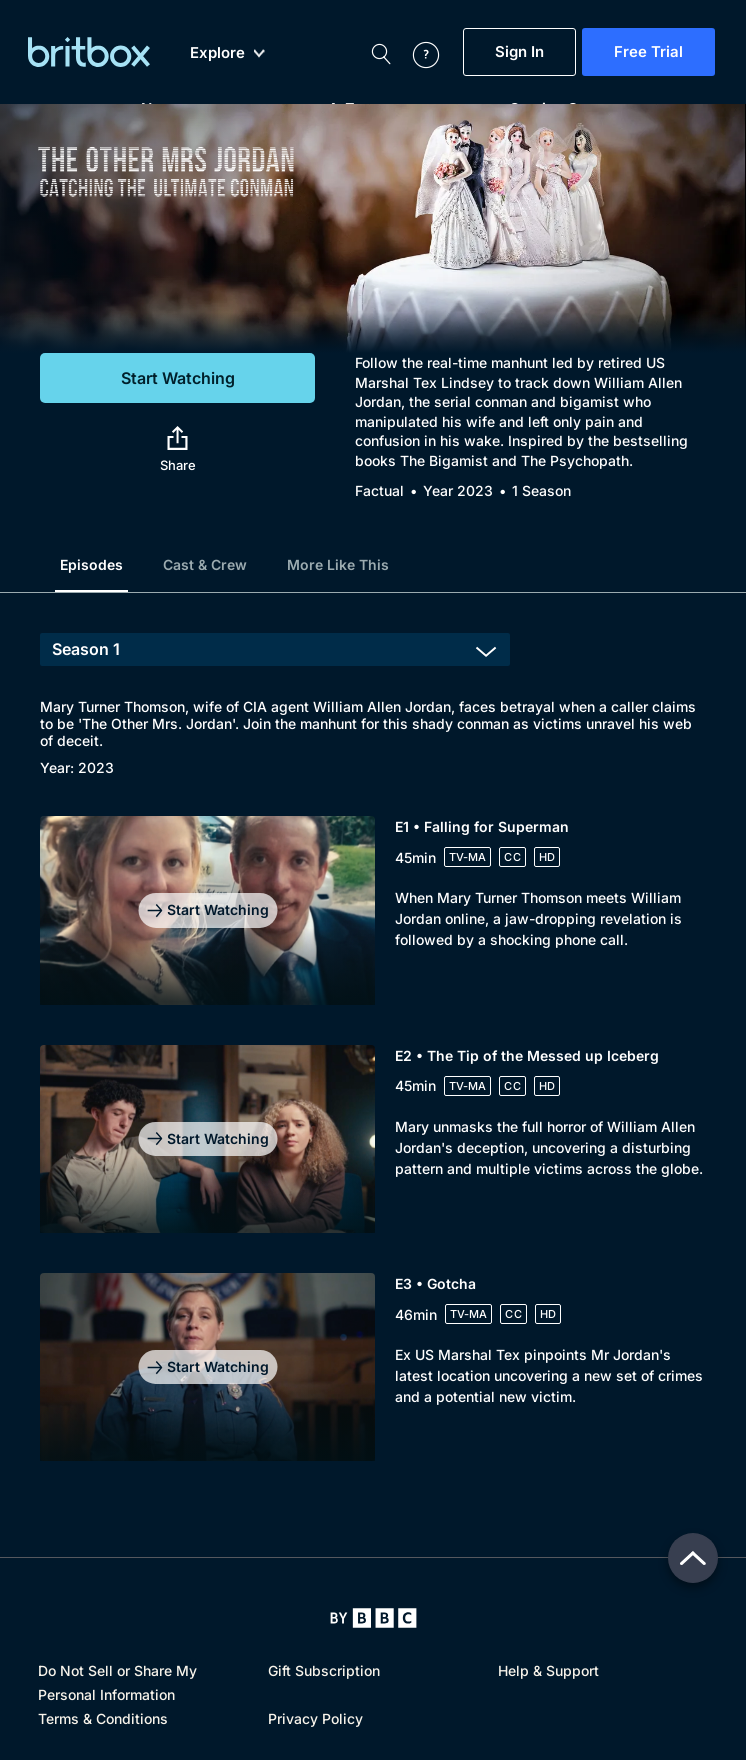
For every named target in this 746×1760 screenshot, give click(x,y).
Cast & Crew (205, 564)
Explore (227, 53)
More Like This (338, 564)
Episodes (91, 564)
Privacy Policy (315, 1718)
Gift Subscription (324, 1670)
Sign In (519, 52)
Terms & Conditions (103, 1718)
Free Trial (648, 52)
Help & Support (548, 1670)
